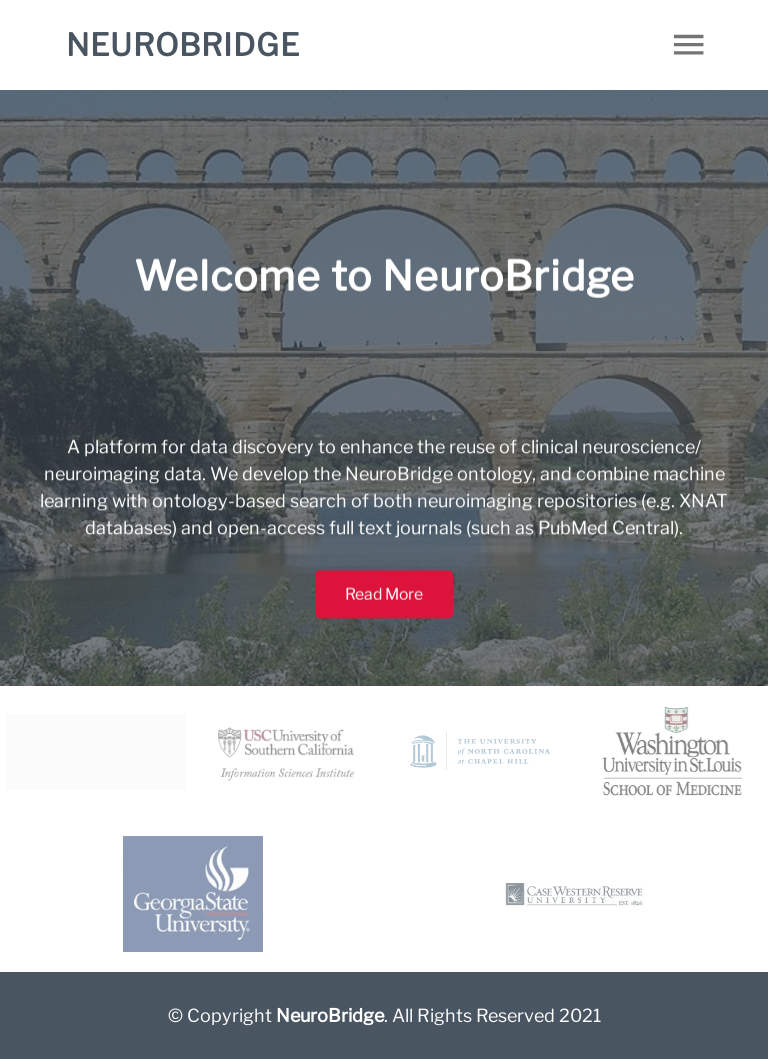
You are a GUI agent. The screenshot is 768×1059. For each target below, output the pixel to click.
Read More (384, 603)
